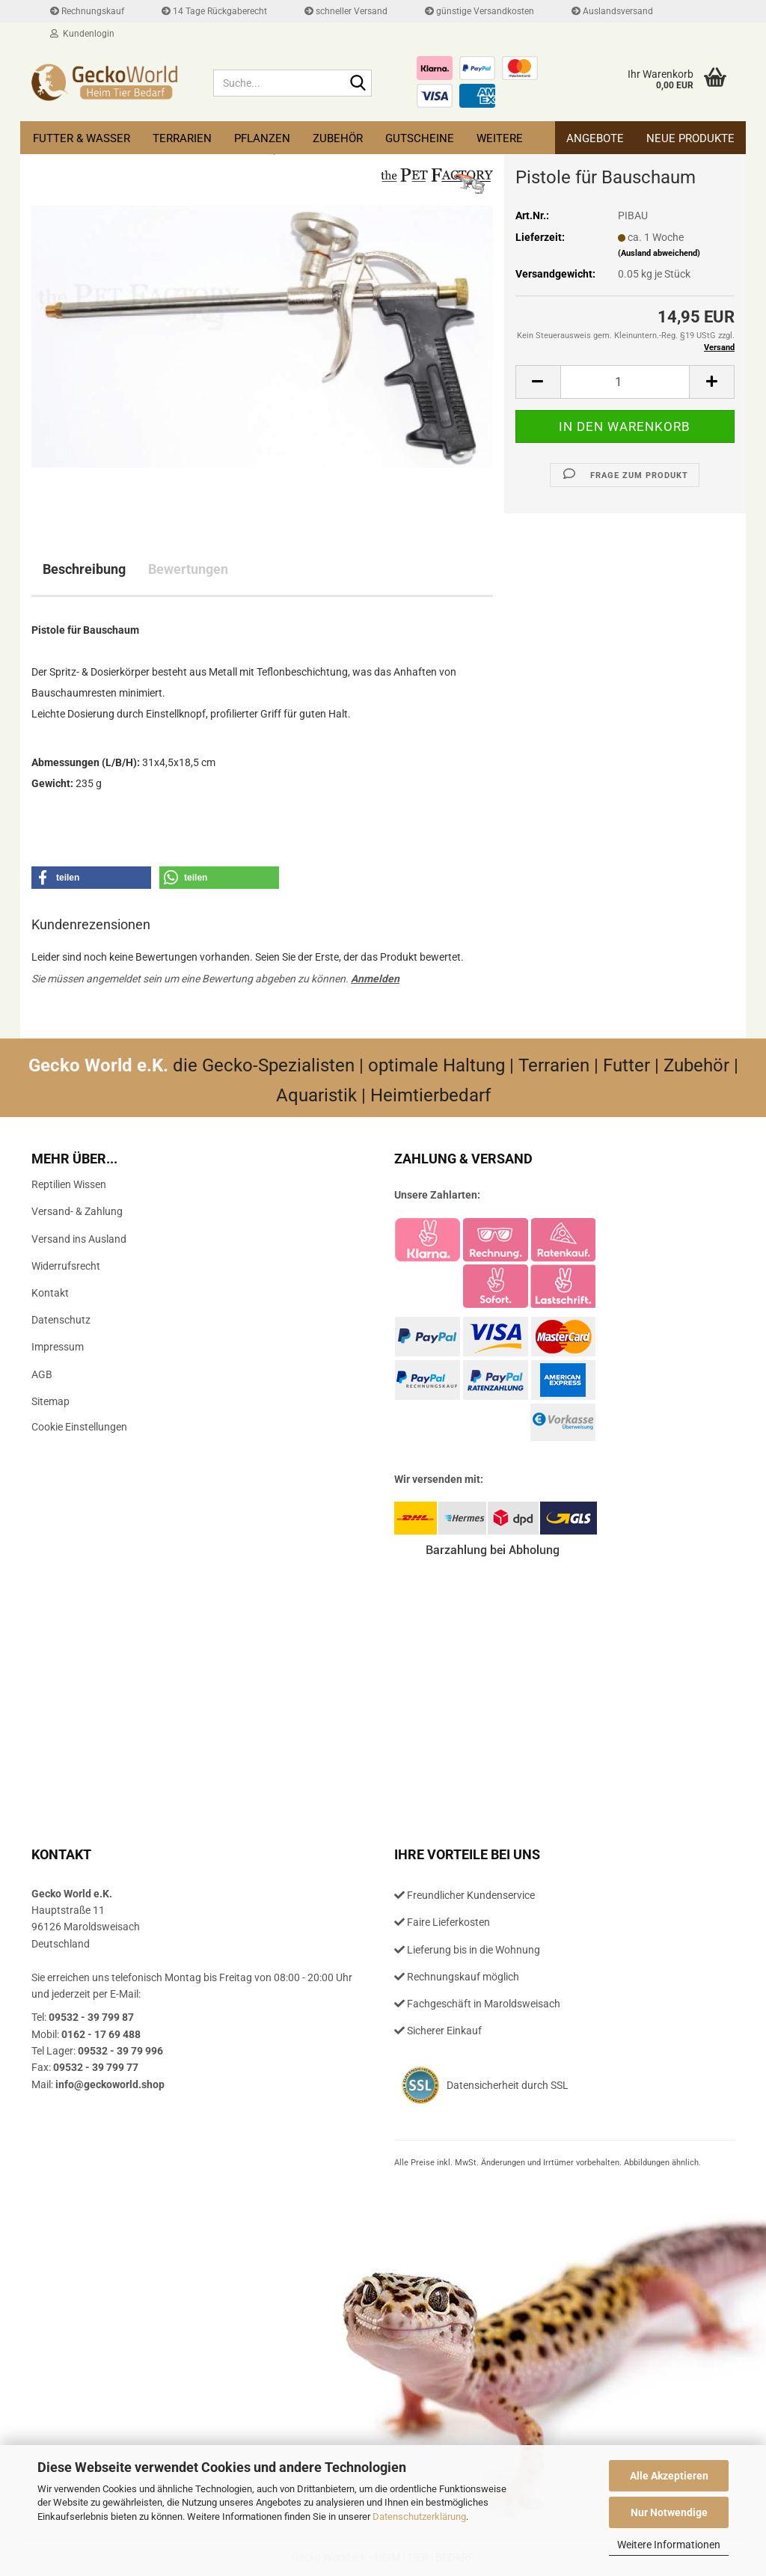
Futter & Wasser (81, 138)
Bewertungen (188, 569)
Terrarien (182, 138)
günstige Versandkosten (479, 11)
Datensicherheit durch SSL (508, 2085)
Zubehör (338, 138)
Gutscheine (419, 138)
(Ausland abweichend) (659, 253)
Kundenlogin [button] (82, 33)
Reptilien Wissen (68, 1184)
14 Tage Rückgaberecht (214, 11)
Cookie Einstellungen (79, 1427)
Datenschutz (61, 1320)
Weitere (500, 138)
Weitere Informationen (668, 2545)
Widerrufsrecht (65, 1266)
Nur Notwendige (669, 2512)
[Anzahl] (625, 382)
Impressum (57, 1347)
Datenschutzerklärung (419, 2516)
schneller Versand (345, 11)
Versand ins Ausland (78, 1239)
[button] (537, 382)
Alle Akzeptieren (669, 2476)
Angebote (595, 138)
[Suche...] (357, 83)
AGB (41, 1374)
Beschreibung (84, 569)
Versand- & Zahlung (77, 1211)
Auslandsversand (612, 11)
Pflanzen (262, 138)
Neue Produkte (690, 138)
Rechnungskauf (87, 11)
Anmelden (375, 979)
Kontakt (50, 1293)
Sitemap (50, 1401)
